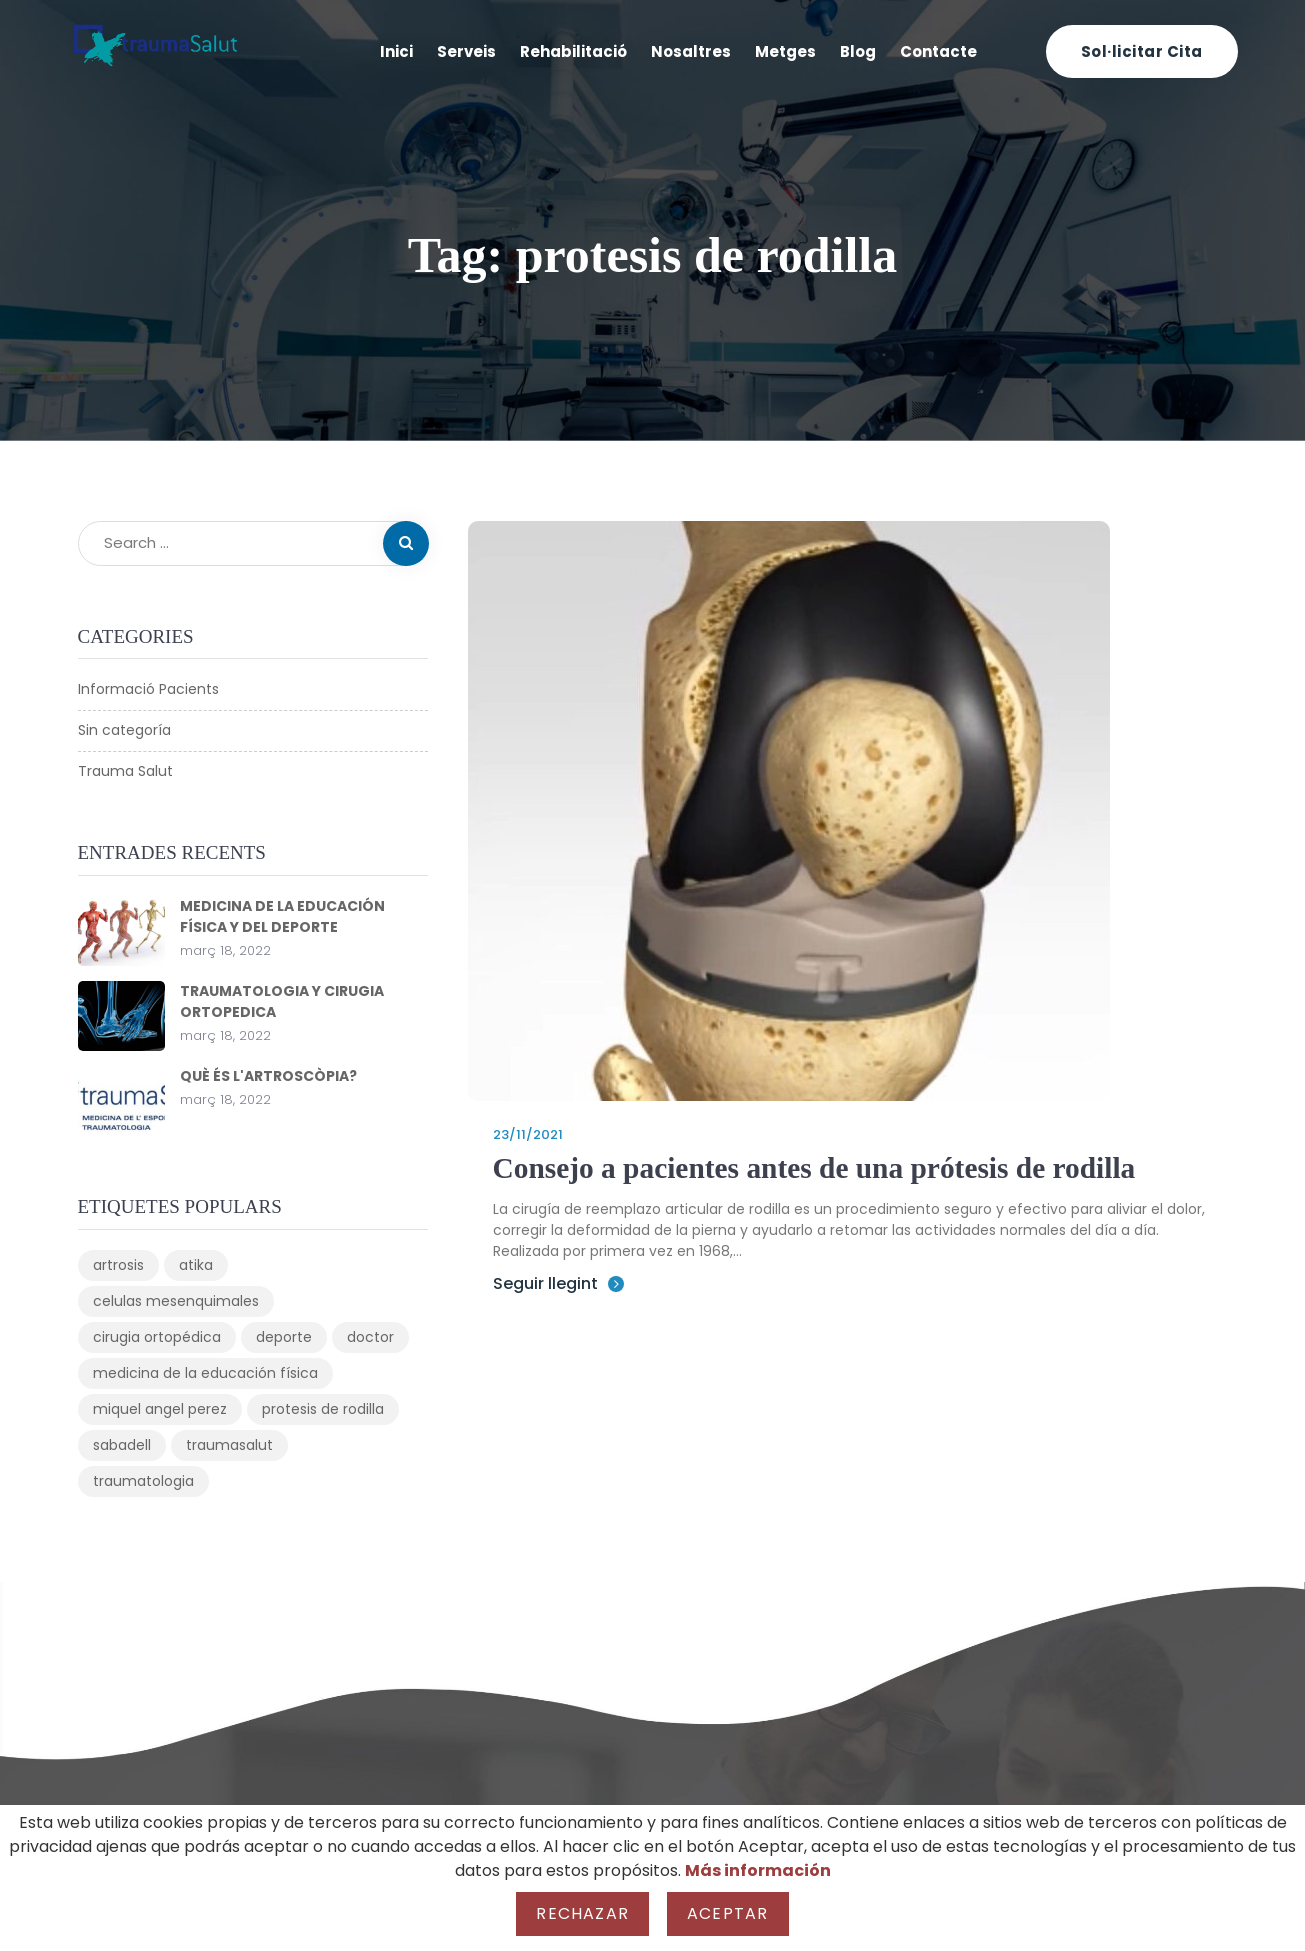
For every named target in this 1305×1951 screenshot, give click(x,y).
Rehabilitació (573, 51)
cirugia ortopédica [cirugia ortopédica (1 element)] (157, 1337)
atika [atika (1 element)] (196, 1265)
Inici (396, 51)
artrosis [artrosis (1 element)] (118, 1265)
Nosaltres (691, 51)
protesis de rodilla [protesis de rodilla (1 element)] (323, 1409)
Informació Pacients (148, 689)
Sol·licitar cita (1142, 51)
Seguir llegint (558, 1283)
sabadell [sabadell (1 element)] (122, 1445)
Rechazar (582, 1913)
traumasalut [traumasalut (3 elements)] (229, 1445)
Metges (785, 51)
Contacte (938, 51)
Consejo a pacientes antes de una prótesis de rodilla (821, 1167)
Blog (858, 51)
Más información (758, 1870)
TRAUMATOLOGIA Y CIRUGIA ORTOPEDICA (282, 1001)
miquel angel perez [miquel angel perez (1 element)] (160, 1409)
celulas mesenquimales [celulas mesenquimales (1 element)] (176, 1301)
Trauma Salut (125, 771)
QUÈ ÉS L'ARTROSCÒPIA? (268, 1076)
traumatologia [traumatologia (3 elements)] (143, 1481)
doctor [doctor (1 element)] (370, 1337)
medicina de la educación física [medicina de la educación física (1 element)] (205, 1373)
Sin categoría (124, 730)
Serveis (466, 51)
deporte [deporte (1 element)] (284, 1337)
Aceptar (727, 1913)
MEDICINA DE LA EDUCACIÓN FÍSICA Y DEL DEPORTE (282, 916)
